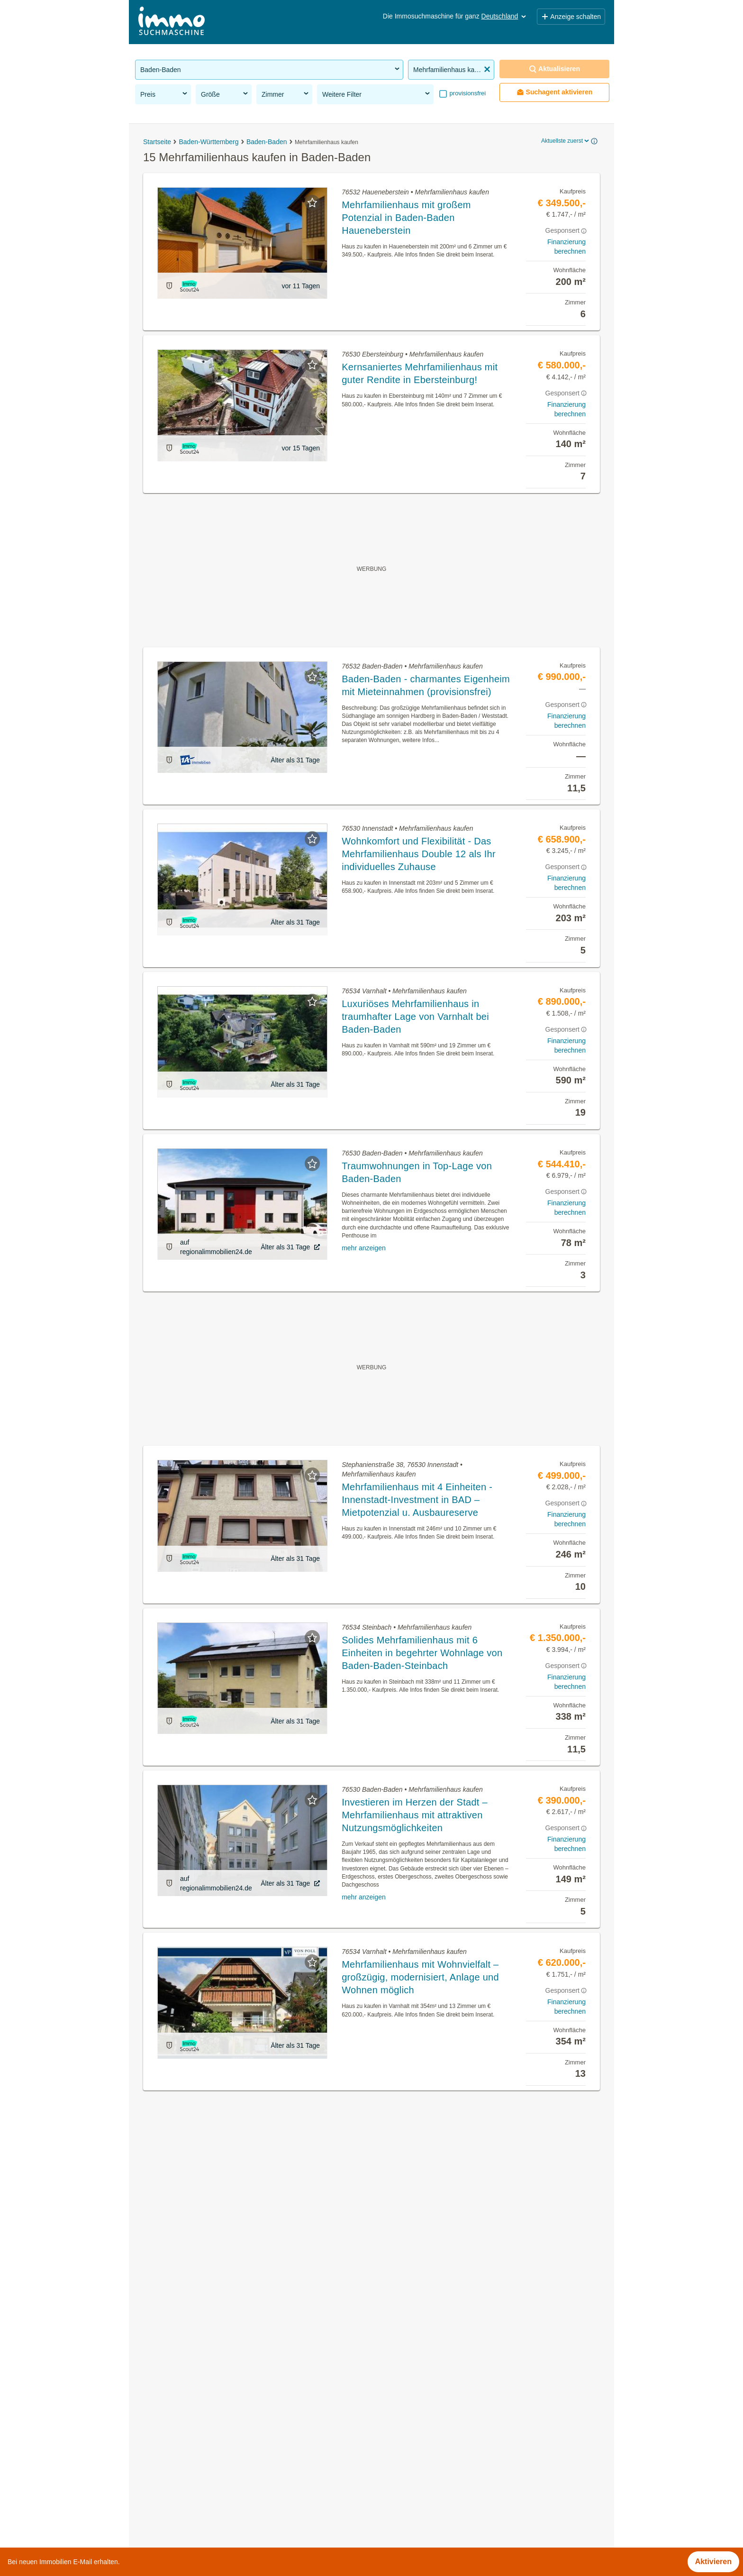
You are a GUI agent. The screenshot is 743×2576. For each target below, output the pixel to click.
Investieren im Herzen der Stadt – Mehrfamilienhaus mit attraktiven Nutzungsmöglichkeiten (415, 1815)
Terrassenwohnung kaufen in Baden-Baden (208, 2432)
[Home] (171, 22)
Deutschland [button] (504, 16)
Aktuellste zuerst (565, 141)
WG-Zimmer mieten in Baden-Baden (197, 2411)
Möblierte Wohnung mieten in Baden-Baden (209, 2473)
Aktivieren (713, 2562)
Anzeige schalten (571, 16)
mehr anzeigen (364, 1248)
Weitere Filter (376, 94)
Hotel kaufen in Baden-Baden (185, 2494)
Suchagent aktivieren (554, 92)
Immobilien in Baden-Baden (182, 2390)
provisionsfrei (467, 93)
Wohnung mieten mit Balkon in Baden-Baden (211, 2452)
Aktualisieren (554, 69)
